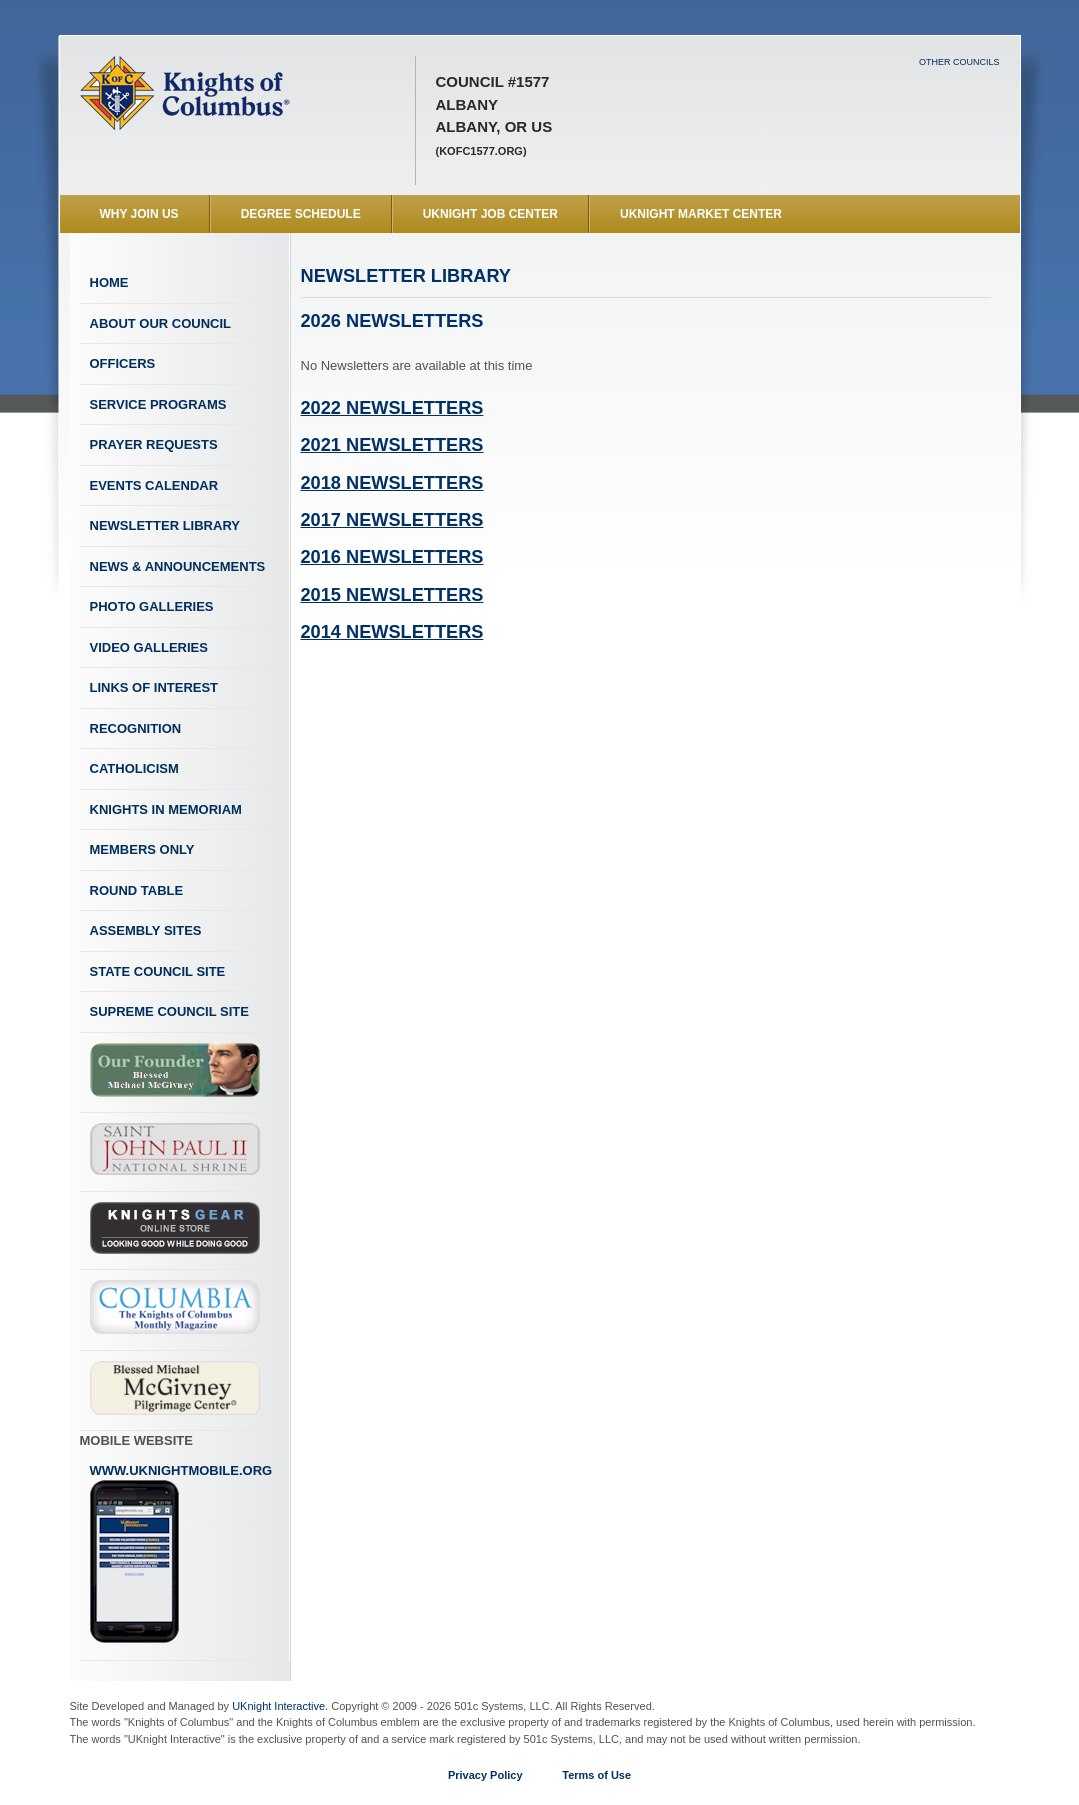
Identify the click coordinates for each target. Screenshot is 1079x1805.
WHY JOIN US (139, 214)
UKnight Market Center (701, 214)
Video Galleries (149, 647)
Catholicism (134, 768)
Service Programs (158, 404)
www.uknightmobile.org (181, 1554)
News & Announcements (178, 566)
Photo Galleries (152, 606)
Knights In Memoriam (166, 809)
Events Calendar (154, 485)
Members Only (142, 849)
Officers (123, 363)
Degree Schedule (301, 214)
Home (109, 282)
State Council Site (158, 971)
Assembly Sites (146, 930)
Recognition (136, 728)
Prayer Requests (154, 444)
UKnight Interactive (278, 1706)
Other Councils (959, 62)
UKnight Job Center (490, 214)
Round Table (137, 890)
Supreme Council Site (169, 1011)
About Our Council (161, 323)
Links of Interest (154, 687)
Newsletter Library (165, 525)
